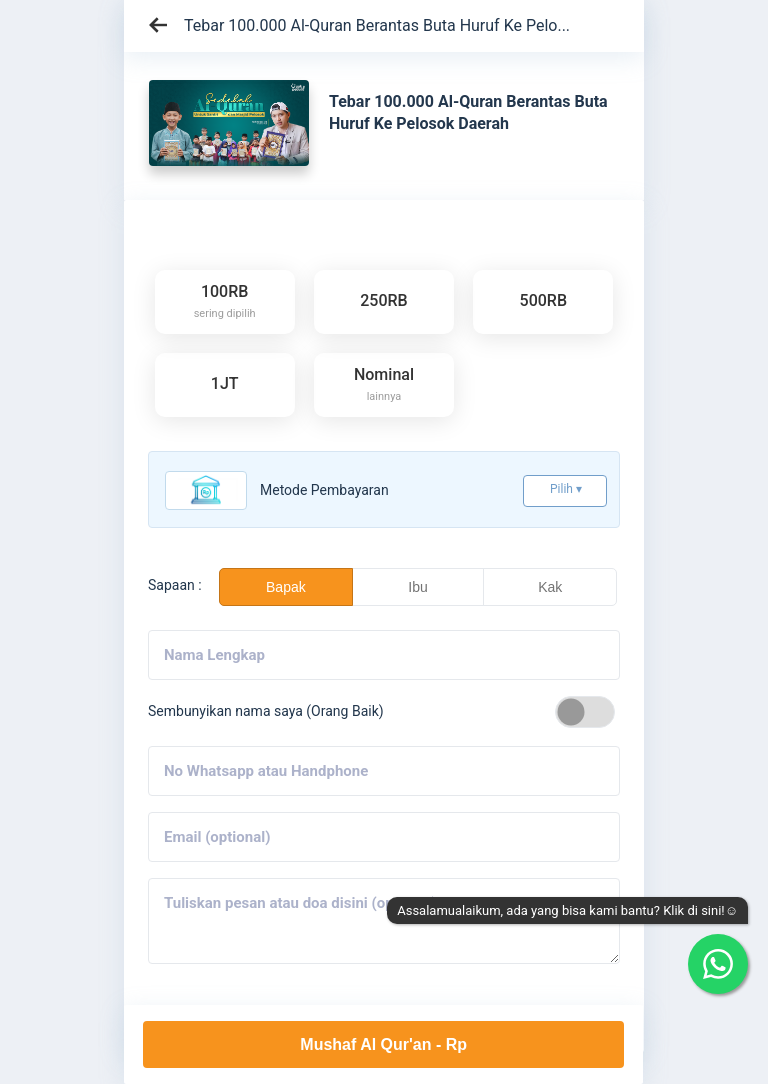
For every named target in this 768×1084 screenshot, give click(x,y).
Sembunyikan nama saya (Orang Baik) (266, 711)
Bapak (286, 587)
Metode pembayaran (324, 490)
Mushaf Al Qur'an (383, 1044)
